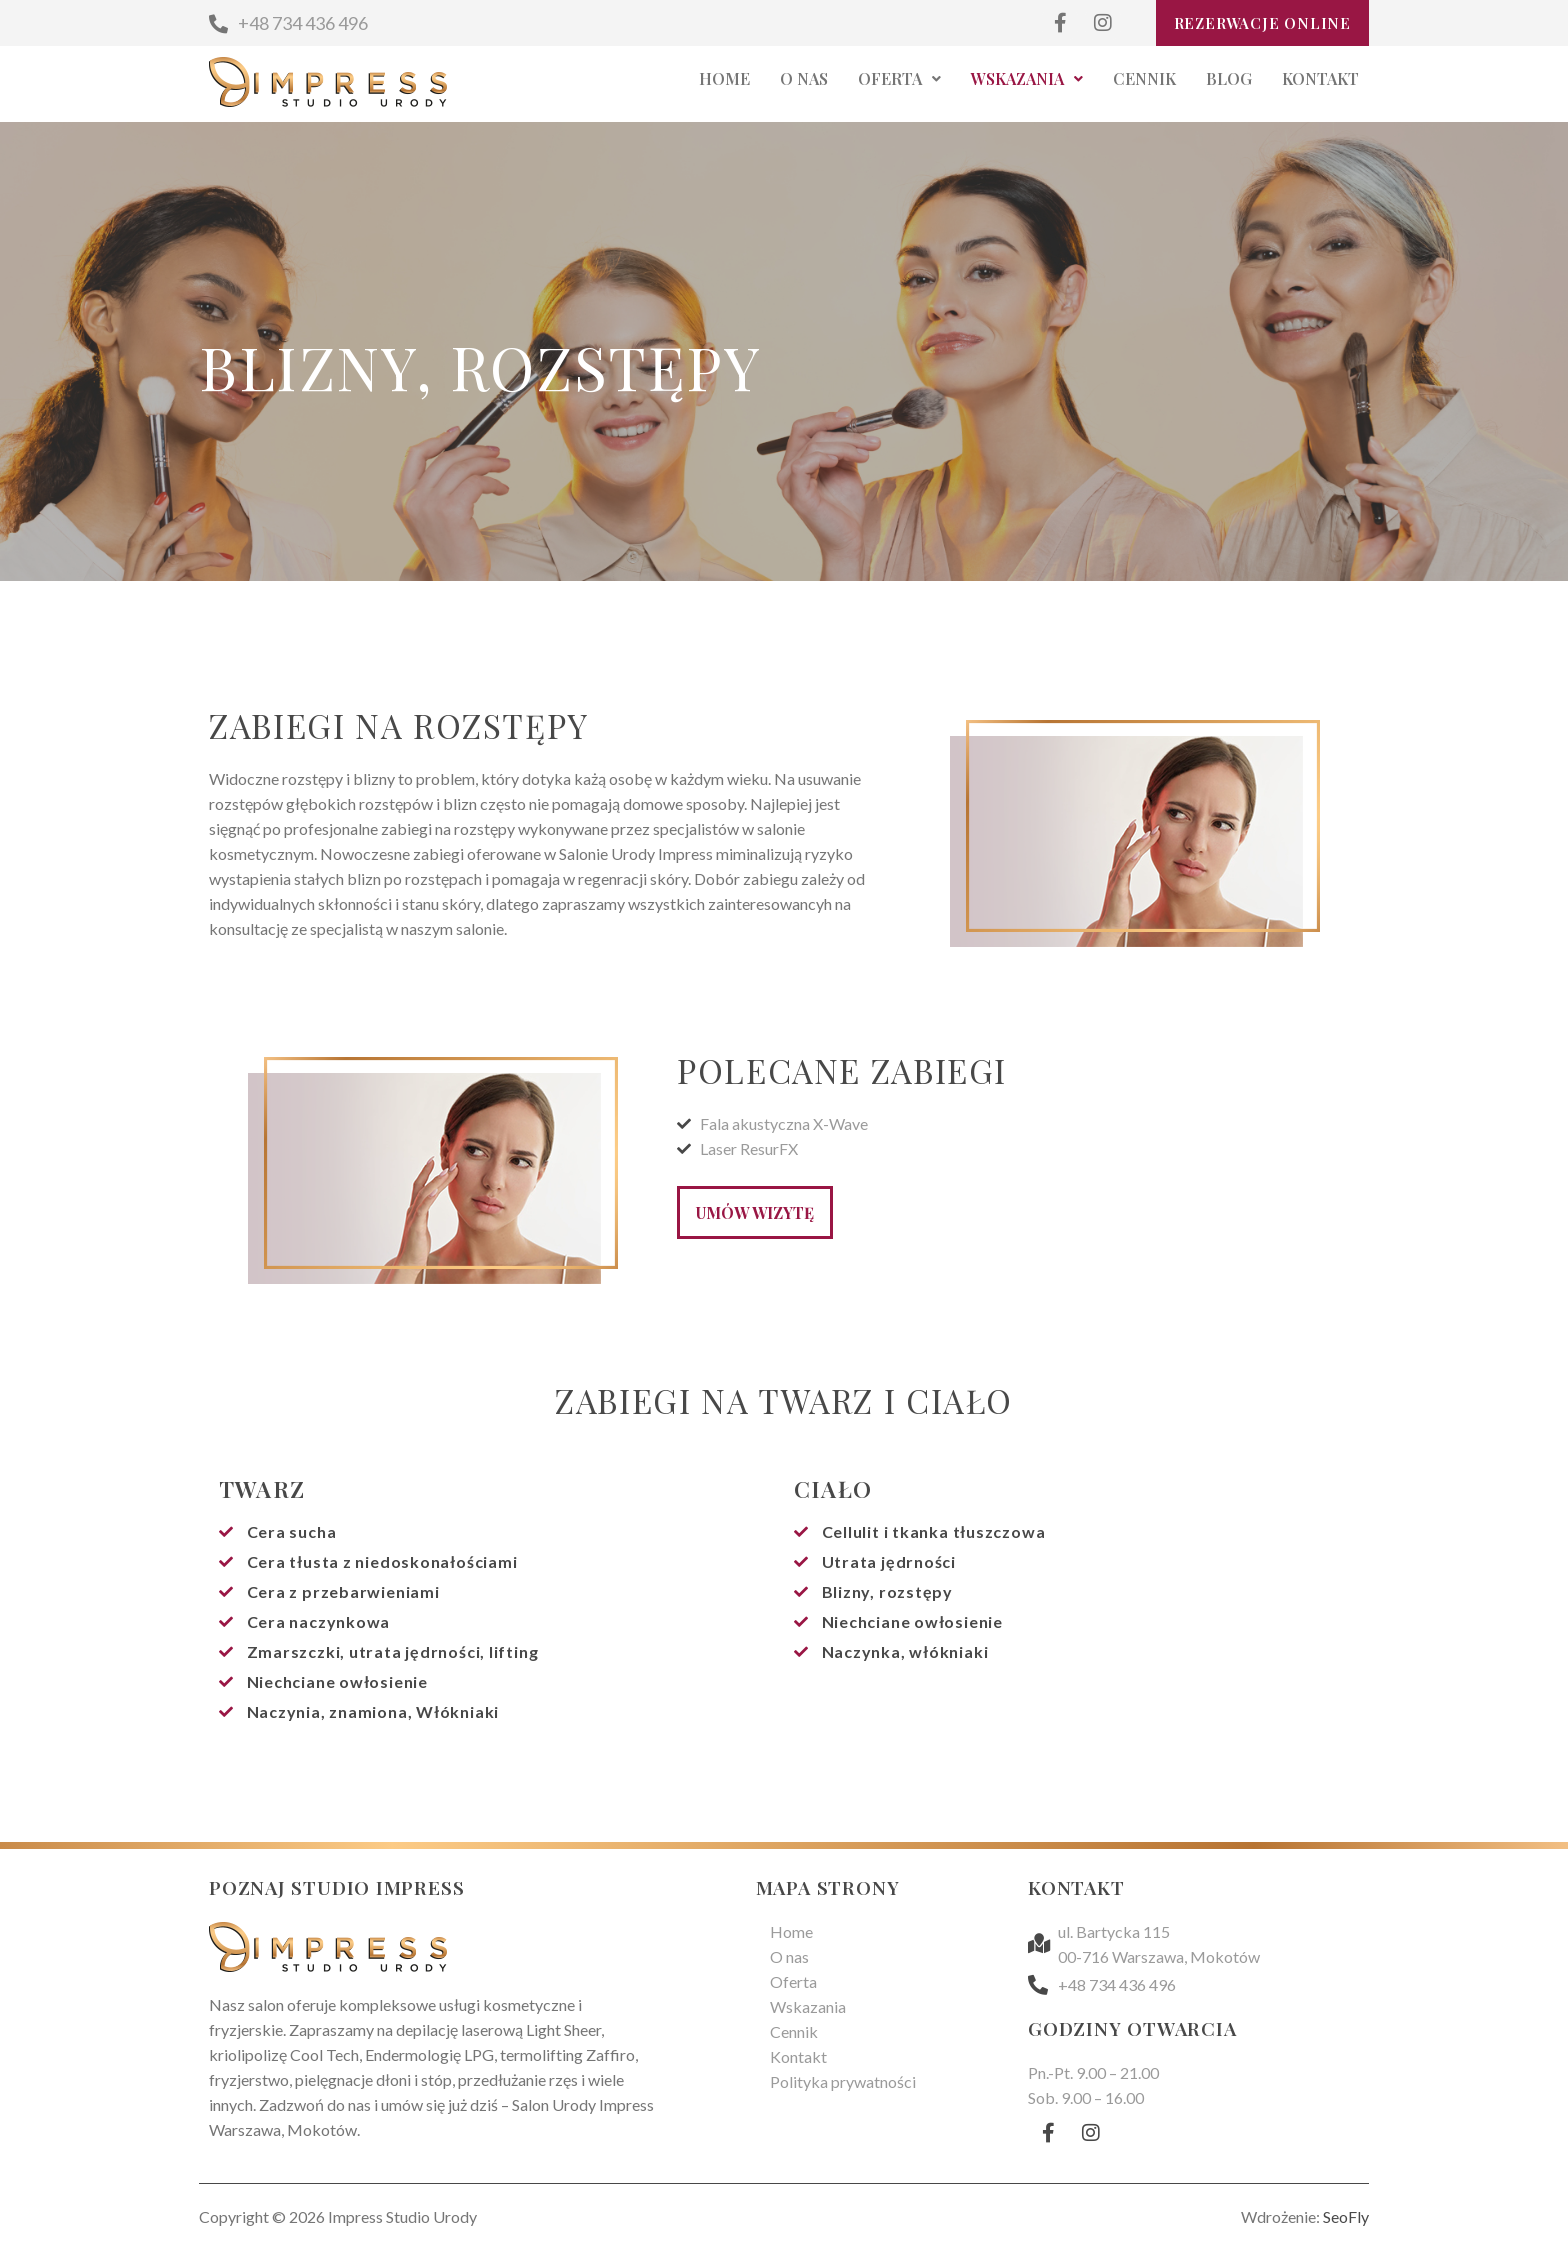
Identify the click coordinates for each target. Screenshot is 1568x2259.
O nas (804, 78)
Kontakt (1320, 78)
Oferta (899, 78)
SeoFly (1346, 2216)
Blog (1229, 78)
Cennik (1144, 78)
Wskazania (1027, 78)
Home (724, 78)
